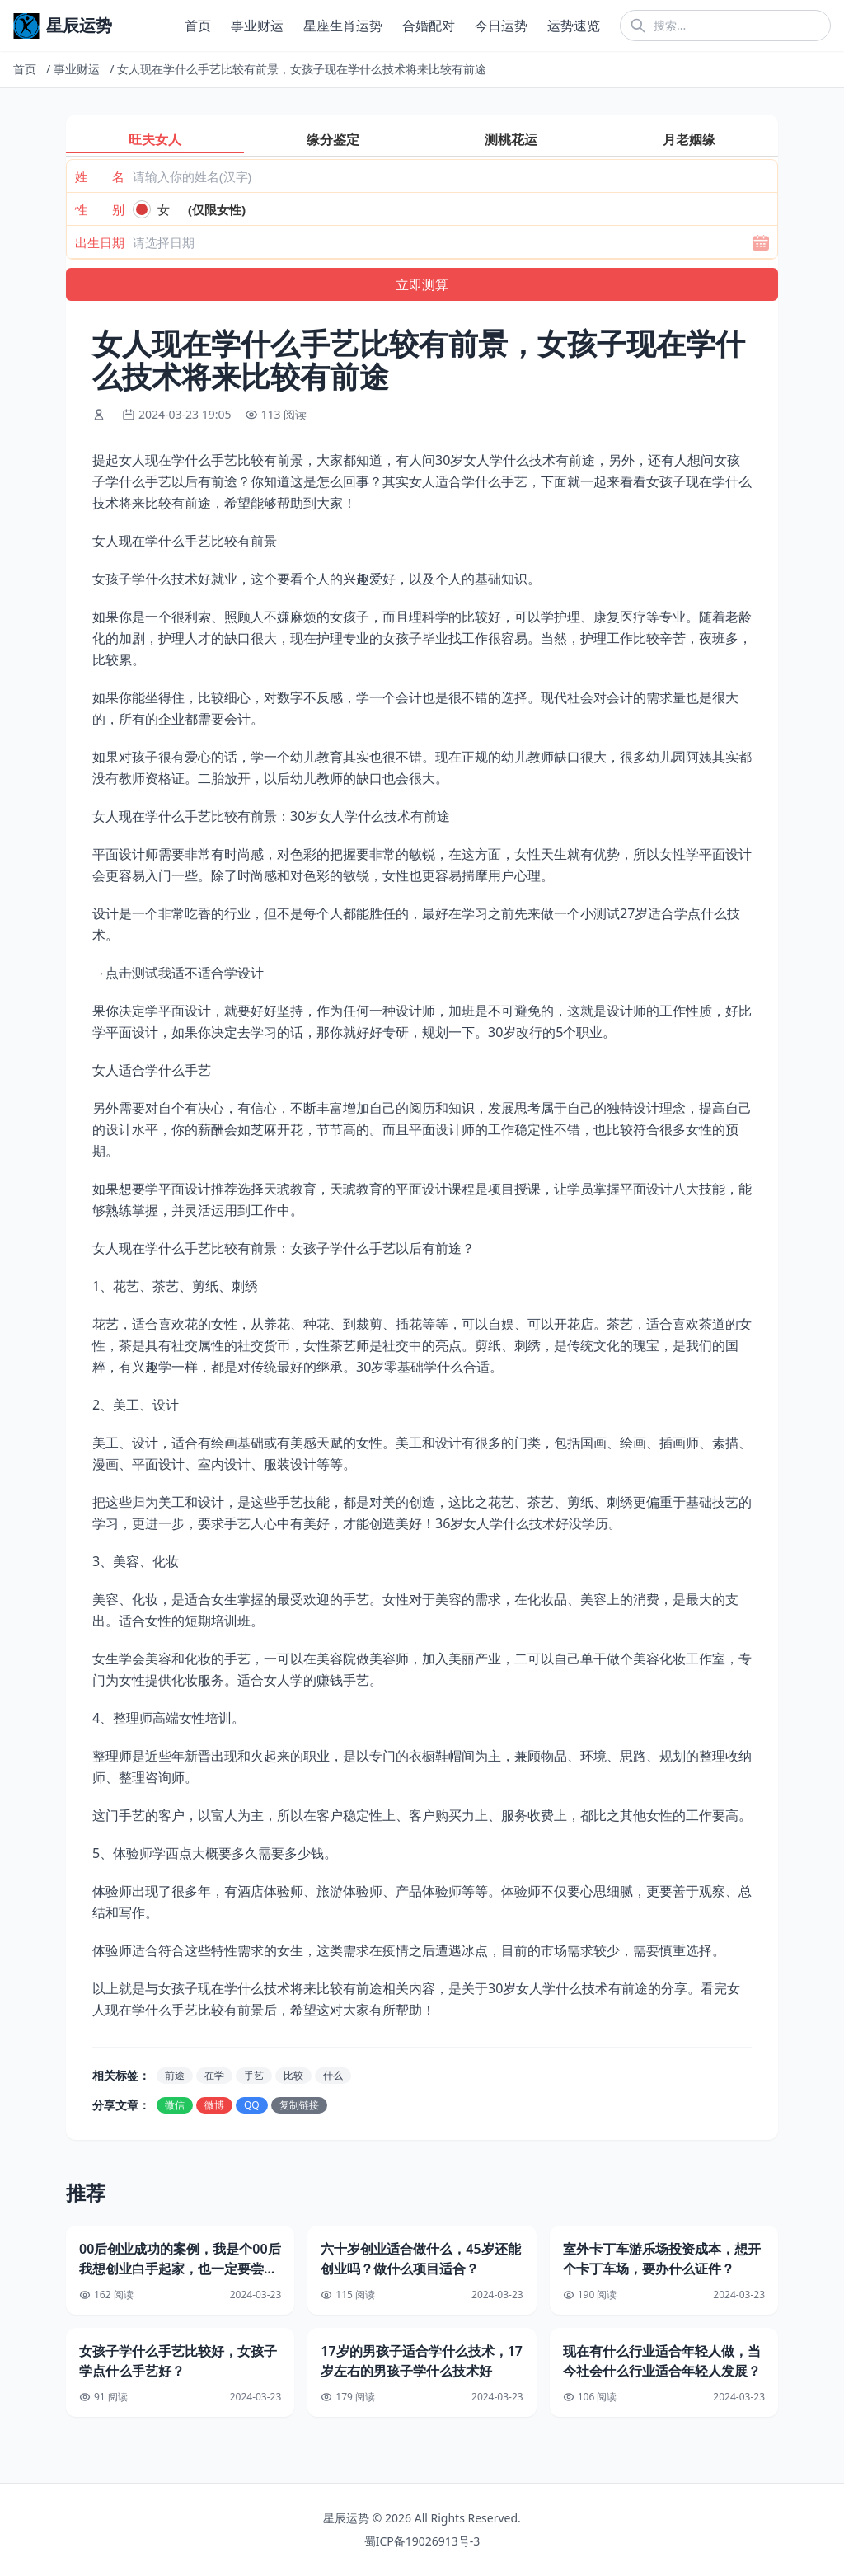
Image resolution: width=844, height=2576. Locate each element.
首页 (198, 25)
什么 (333, 2075)
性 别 (99, 209)
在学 (214, 2075)
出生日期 (99, 242)
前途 (175, 2075)
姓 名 (99, 176)
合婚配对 (428, 25)
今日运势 (501, 25)
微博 (214, 2105)
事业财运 (257, 25)
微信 (175, 2105)
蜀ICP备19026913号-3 (422, 2541)
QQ (252, 2105)
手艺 (254, 2075)
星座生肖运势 (342, 25)
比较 (293, 2075)
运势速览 (573, 25)
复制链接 (299, 2105)
